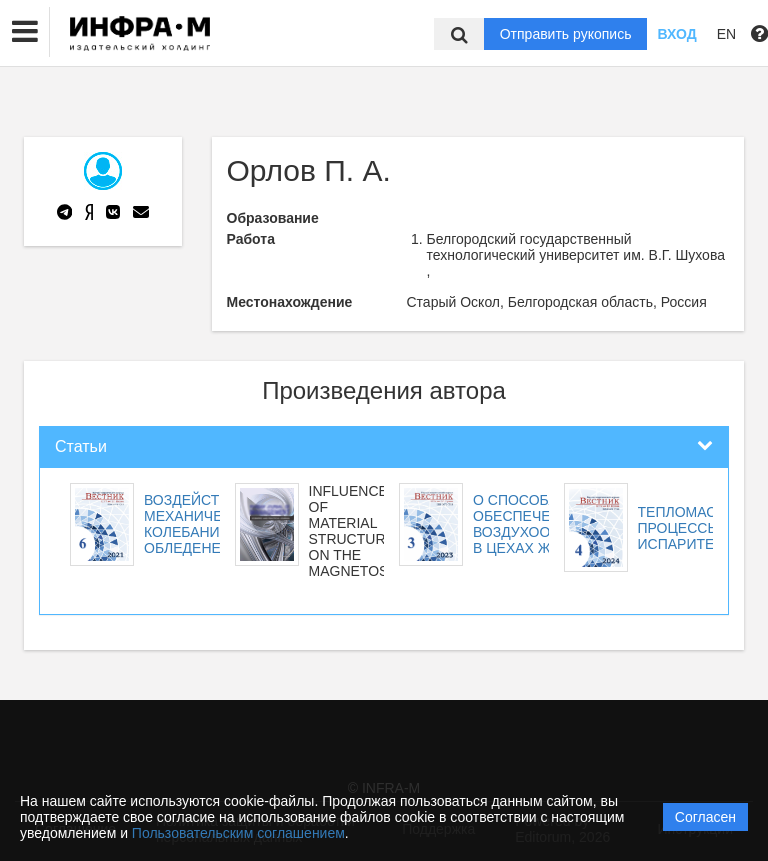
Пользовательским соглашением (238, 833)
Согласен (705, 817)
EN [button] (726, 34)
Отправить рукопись (566, 34)
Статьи (81, 446)
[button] (25, 32)
